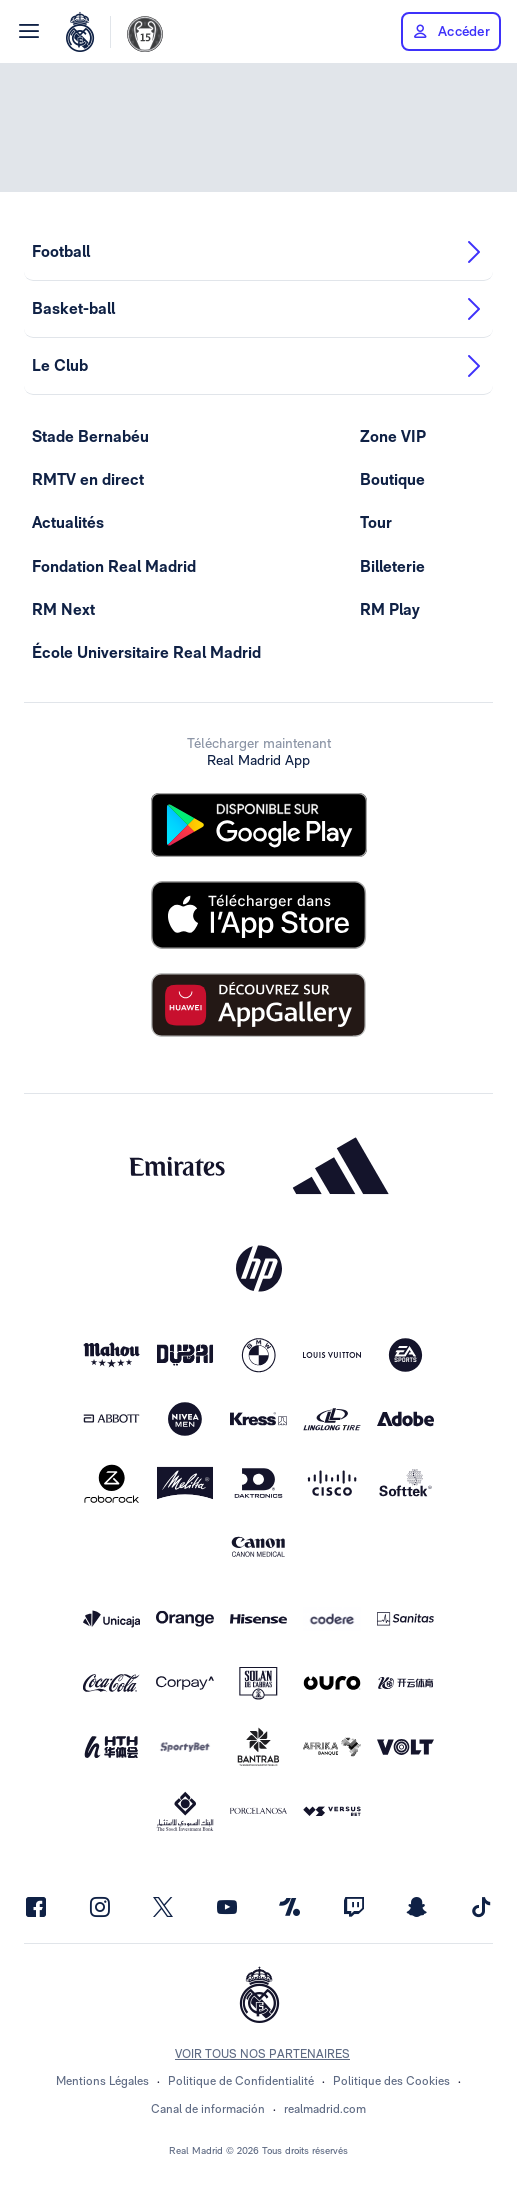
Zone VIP (393, 436)
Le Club (258, 366)
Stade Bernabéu (90, 436)
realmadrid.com (325, 2109)
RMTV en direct (88, 479)
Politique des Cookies (391, 2081)
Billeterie (392, 566)
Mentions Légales (102, 2081)
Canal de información (208, 2109)
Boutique (392, 479)
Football (258, 252)
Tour (376, 522)
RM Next (63, 609)
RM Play (390, 609)
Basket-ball (258, 309)
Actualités (68, 522)
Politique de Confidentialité (241, 2081)
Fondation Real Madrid (114, 566)
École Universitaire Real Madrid (146, 652)
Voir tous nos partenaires (262, 2054)
